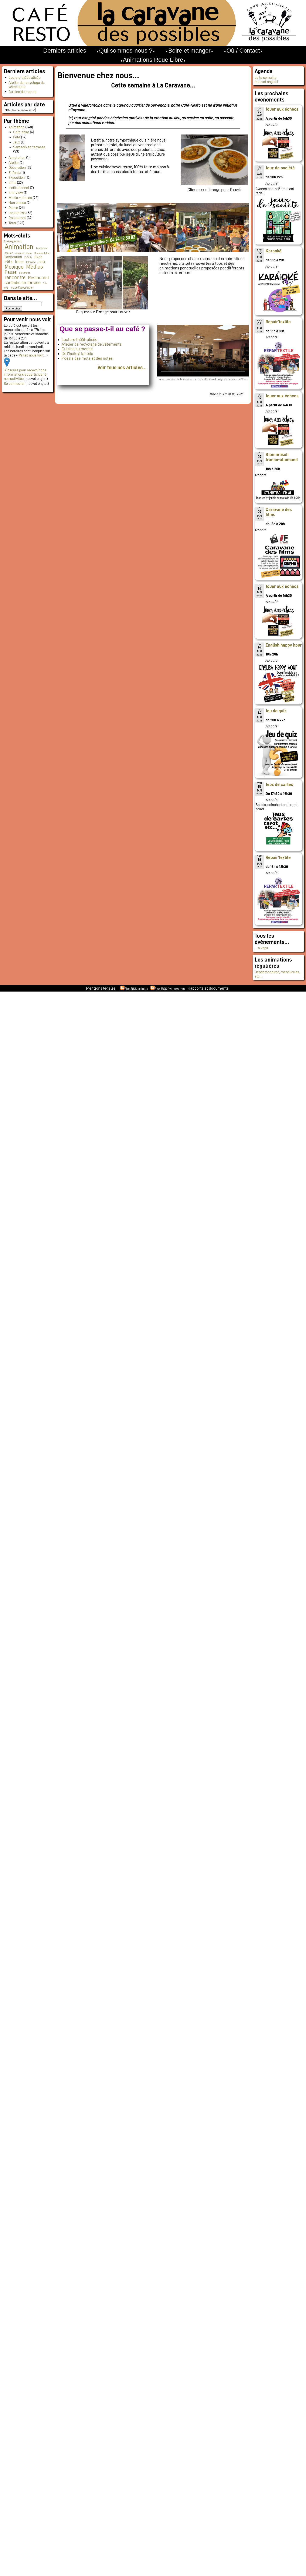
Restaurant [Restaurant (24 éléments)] (38, 277)
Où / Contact (243, 50)
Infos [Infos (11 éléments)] (19, 261)
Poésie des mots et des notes (87, 358)
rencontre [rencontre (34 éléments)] (15, 277)
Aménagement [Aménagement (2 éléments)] (12, 241)
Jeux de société (280, 168)
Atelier (13, 163)
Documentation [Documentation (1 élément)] (42, 253)
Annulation (16, 157)
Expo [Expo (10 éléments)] (38, 257)
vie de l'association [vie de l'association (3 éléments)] (22, 287)
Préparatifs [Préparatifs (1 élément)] (24, 273)
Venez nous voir (31, 355)
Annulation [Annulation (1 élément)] (41, 248)
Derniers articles (64, 50)
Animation (16, 127)
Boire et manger (189, 50)
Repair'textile (278, 321)
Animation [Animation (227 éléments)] (19, 246)
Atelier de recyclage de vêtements (92, 344)
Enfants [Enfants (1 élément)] (28, 257)
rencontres (17, 213)
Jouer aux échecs (282, 109)
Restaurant (17, 218)
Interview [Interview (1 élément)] (31, 262)
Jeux (16, 142)
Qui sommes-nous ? (125, 50)
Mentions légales (101, 988)
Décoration (17, 167)
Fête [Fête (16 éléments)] (9, 261)
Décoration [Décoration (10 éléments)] (13, 257)
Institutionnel (18, 188)
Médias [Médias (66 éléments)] (34, 266)
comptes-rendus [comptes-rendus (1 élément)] (23, 253)
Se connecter (14, 383)
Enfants (14, 173)
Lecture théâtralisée (79, 339)
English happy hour (284, 645)
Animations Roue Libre (153, 59)
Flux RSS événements (170, 988)
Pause (13, 208)
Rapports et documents (208, 988)
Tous (12, 223)
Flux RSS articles (136, 988)
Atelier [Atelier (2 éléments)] (9, 253)
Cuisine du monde (77, 349)
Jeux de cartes (279, 784)
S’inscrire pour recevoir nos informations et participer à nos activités (25, 374)
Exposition (16, 177)
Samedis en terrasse (29, 147)
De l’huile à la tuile (77, 353)
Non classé (17, 203)
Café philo (21, 132)
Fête (16, 137)
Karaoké (274, 251)
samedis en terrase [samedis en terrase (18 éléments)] (23, 282)
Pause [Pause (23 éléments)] (11, 272)
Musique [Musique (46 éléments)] (14, 266)
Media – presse (20, 198)
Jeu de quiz (276, 710)
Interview (15, 193)
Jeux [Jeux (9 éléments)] (41, 261)
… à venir (261, 948)
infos (12, 183)
